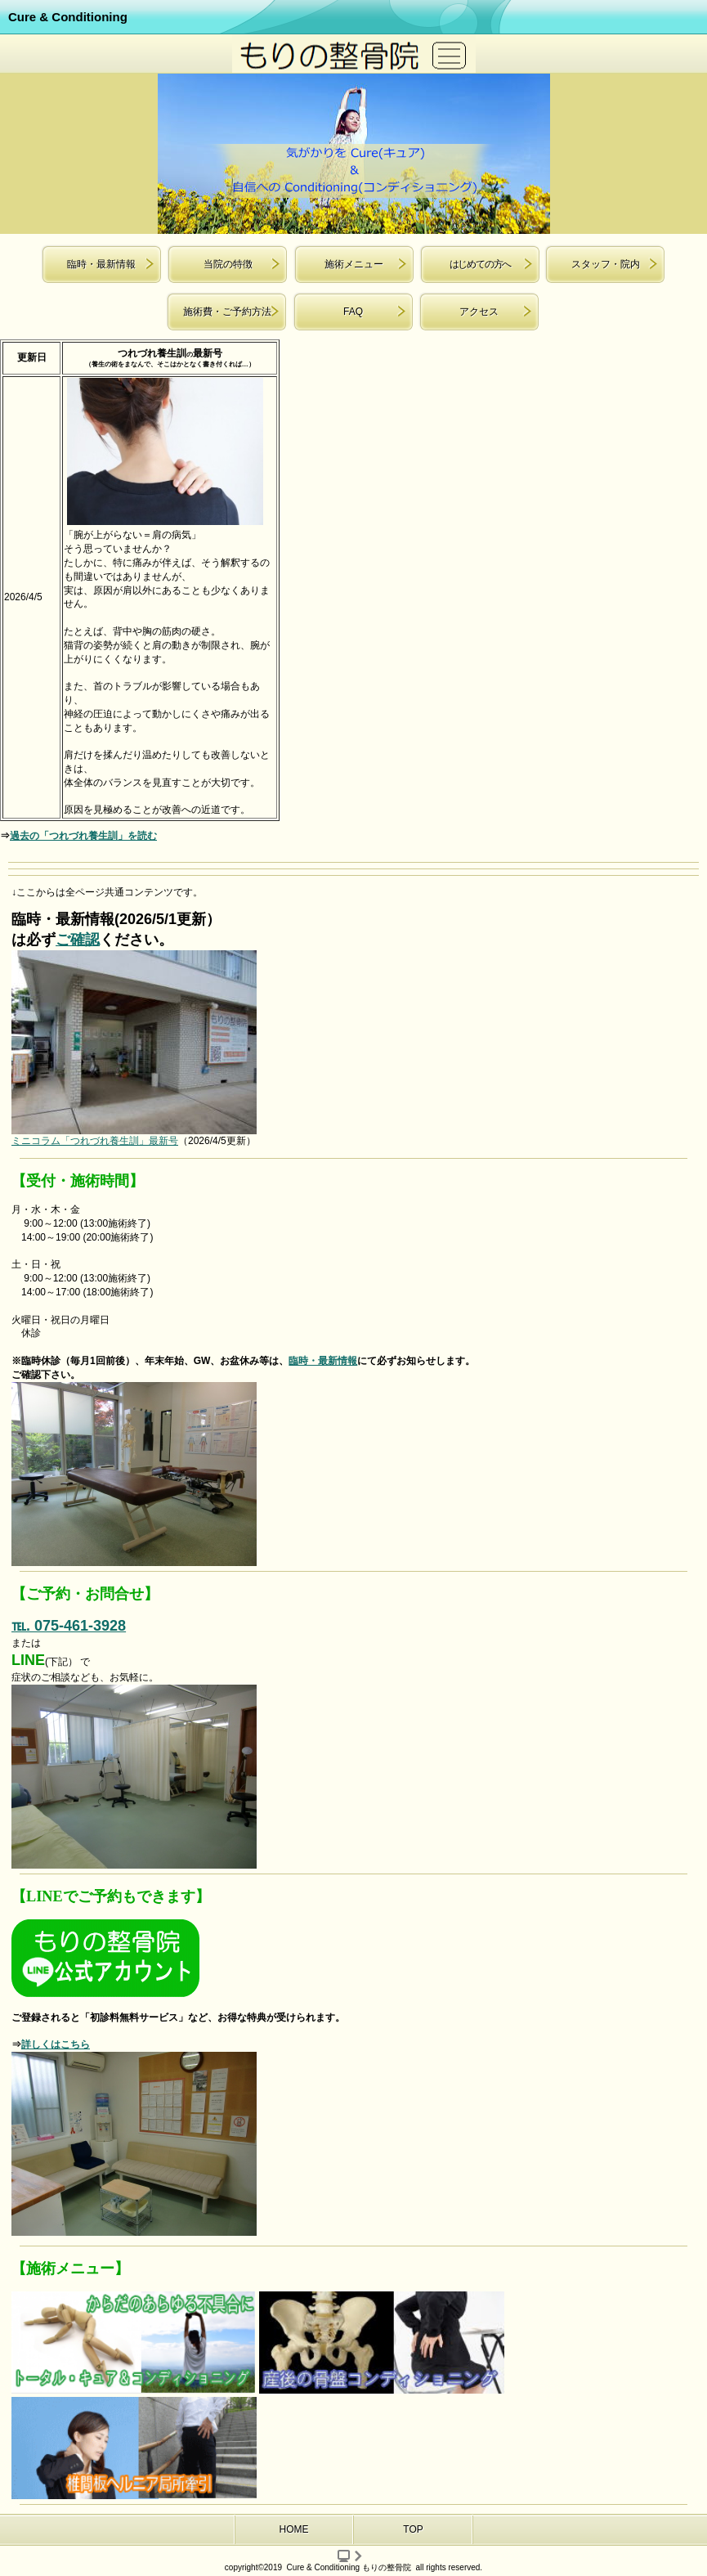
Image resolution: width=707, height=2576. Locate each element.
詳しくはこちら (55, 2044)
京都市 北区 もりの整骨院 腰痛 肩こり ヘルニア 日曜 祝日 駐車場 (354, 53)
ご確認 (78, 939)
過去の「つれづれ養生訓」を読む (83, 835)
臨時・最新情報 (323, 1361)
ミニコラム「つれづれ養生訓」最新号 (94, 1141)
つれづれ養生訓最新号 (170, 353)
